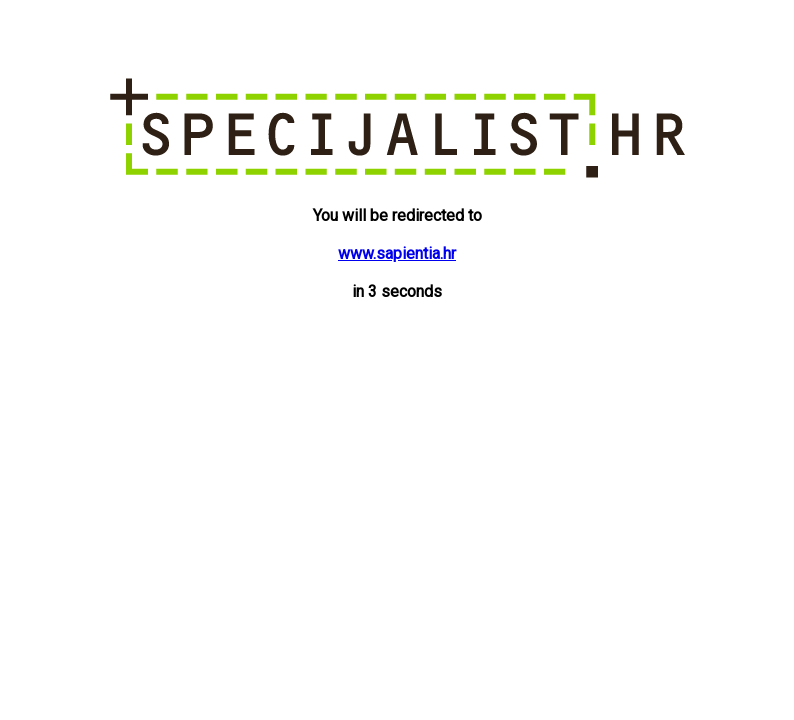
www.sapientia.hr (397, 253)
